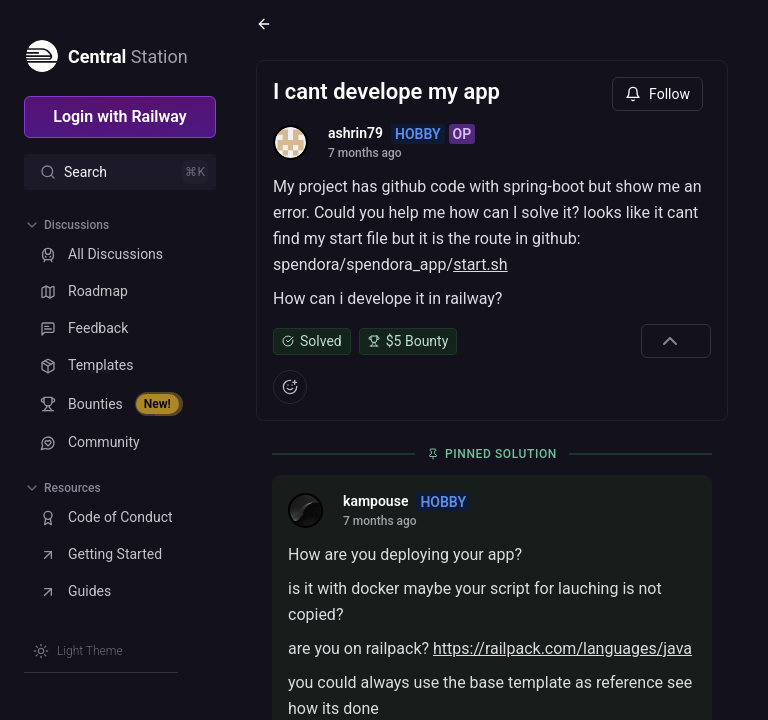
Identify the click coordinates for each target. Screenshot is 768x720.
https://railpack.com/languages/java (562, 648)
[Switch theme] (78, 651)
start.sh (480, 264)
